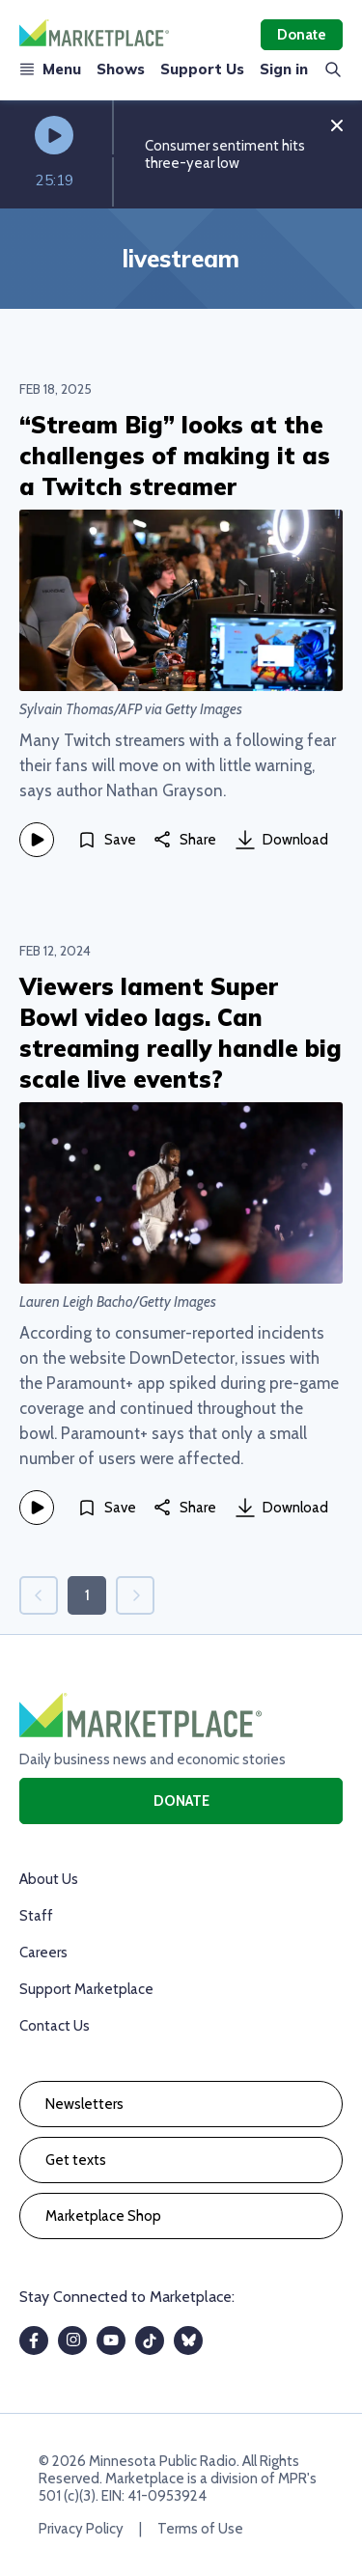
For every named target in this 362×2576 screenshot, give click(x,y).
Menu (50, 69)
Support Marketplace (86, 1989)
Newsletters (84, 2104)
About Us (48, 1879)
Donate (301, 34)
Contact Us (54, 2026)
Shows (121, 69)
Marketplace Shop (103, 2216)
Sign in (284, 69)
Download (282, 839)
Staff (36, 1916)
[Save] (107, 839)
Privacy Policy (81, 2528)
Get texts (75, 2160)
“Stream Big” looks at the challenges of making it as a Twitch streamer (174, 455)
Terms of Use (200, 2528)
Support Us (202, 69)
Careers (43, 1952)
